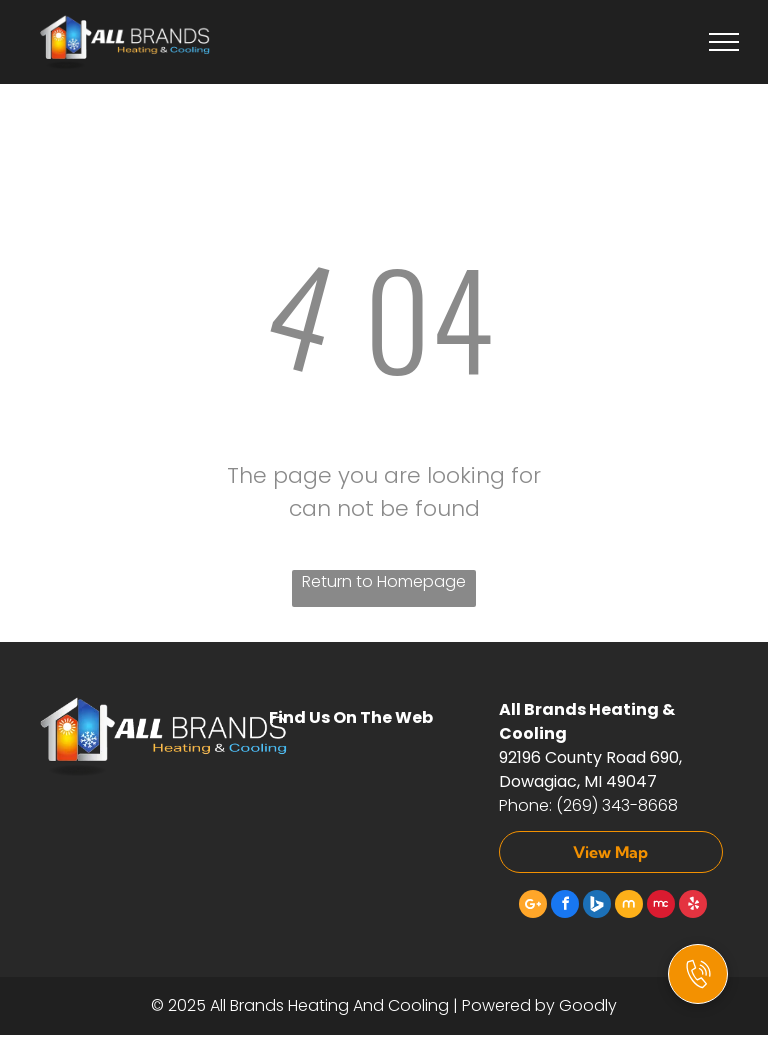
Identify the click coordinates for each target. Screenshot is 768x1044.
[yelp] (693, 906)
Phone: (525, 805)
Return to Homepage (384, 581)
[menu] (724, 42)
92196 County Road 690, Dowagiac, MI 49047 (590, 769)
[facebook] (565, 906)
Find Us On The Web (351, 717)
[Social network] (597, 906)
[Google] (533, 906)
